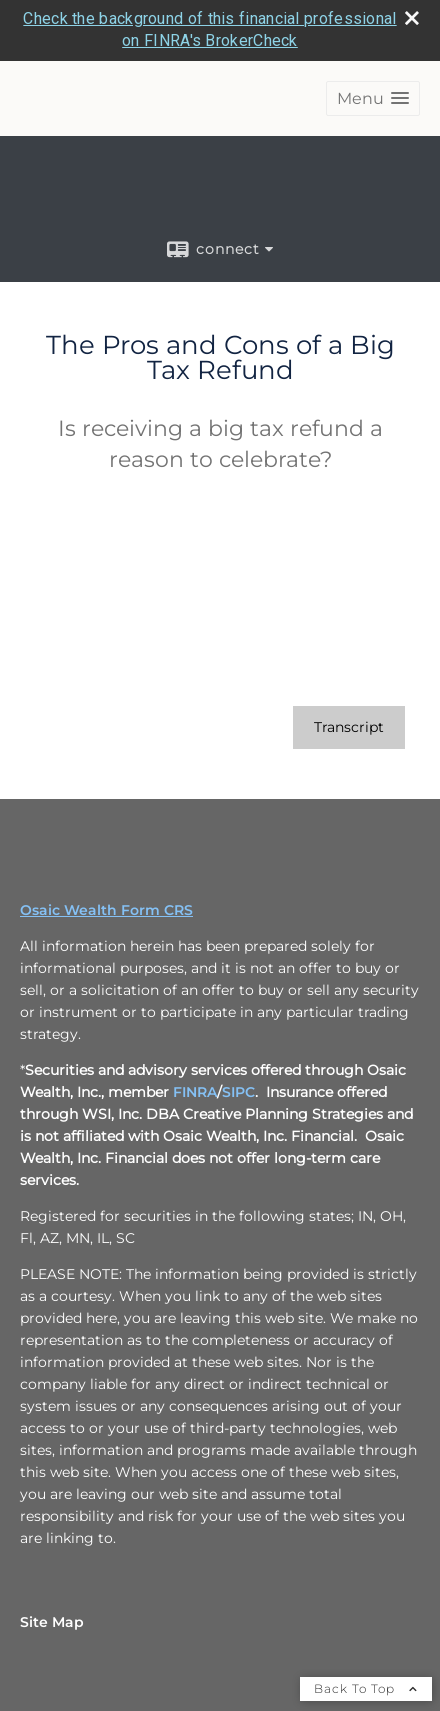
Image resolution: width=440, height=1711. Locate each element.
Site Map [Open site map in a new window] (52, 1622)
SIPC (238, 1092)
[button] (373, 98)
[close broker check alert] (412, 18)
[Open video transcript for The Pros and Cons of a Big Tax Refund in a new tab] (349, 727)
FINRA (195, 1092)
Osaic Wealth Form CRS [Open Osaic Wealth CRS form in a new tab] (106, 910)
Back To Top (366, 1688)
